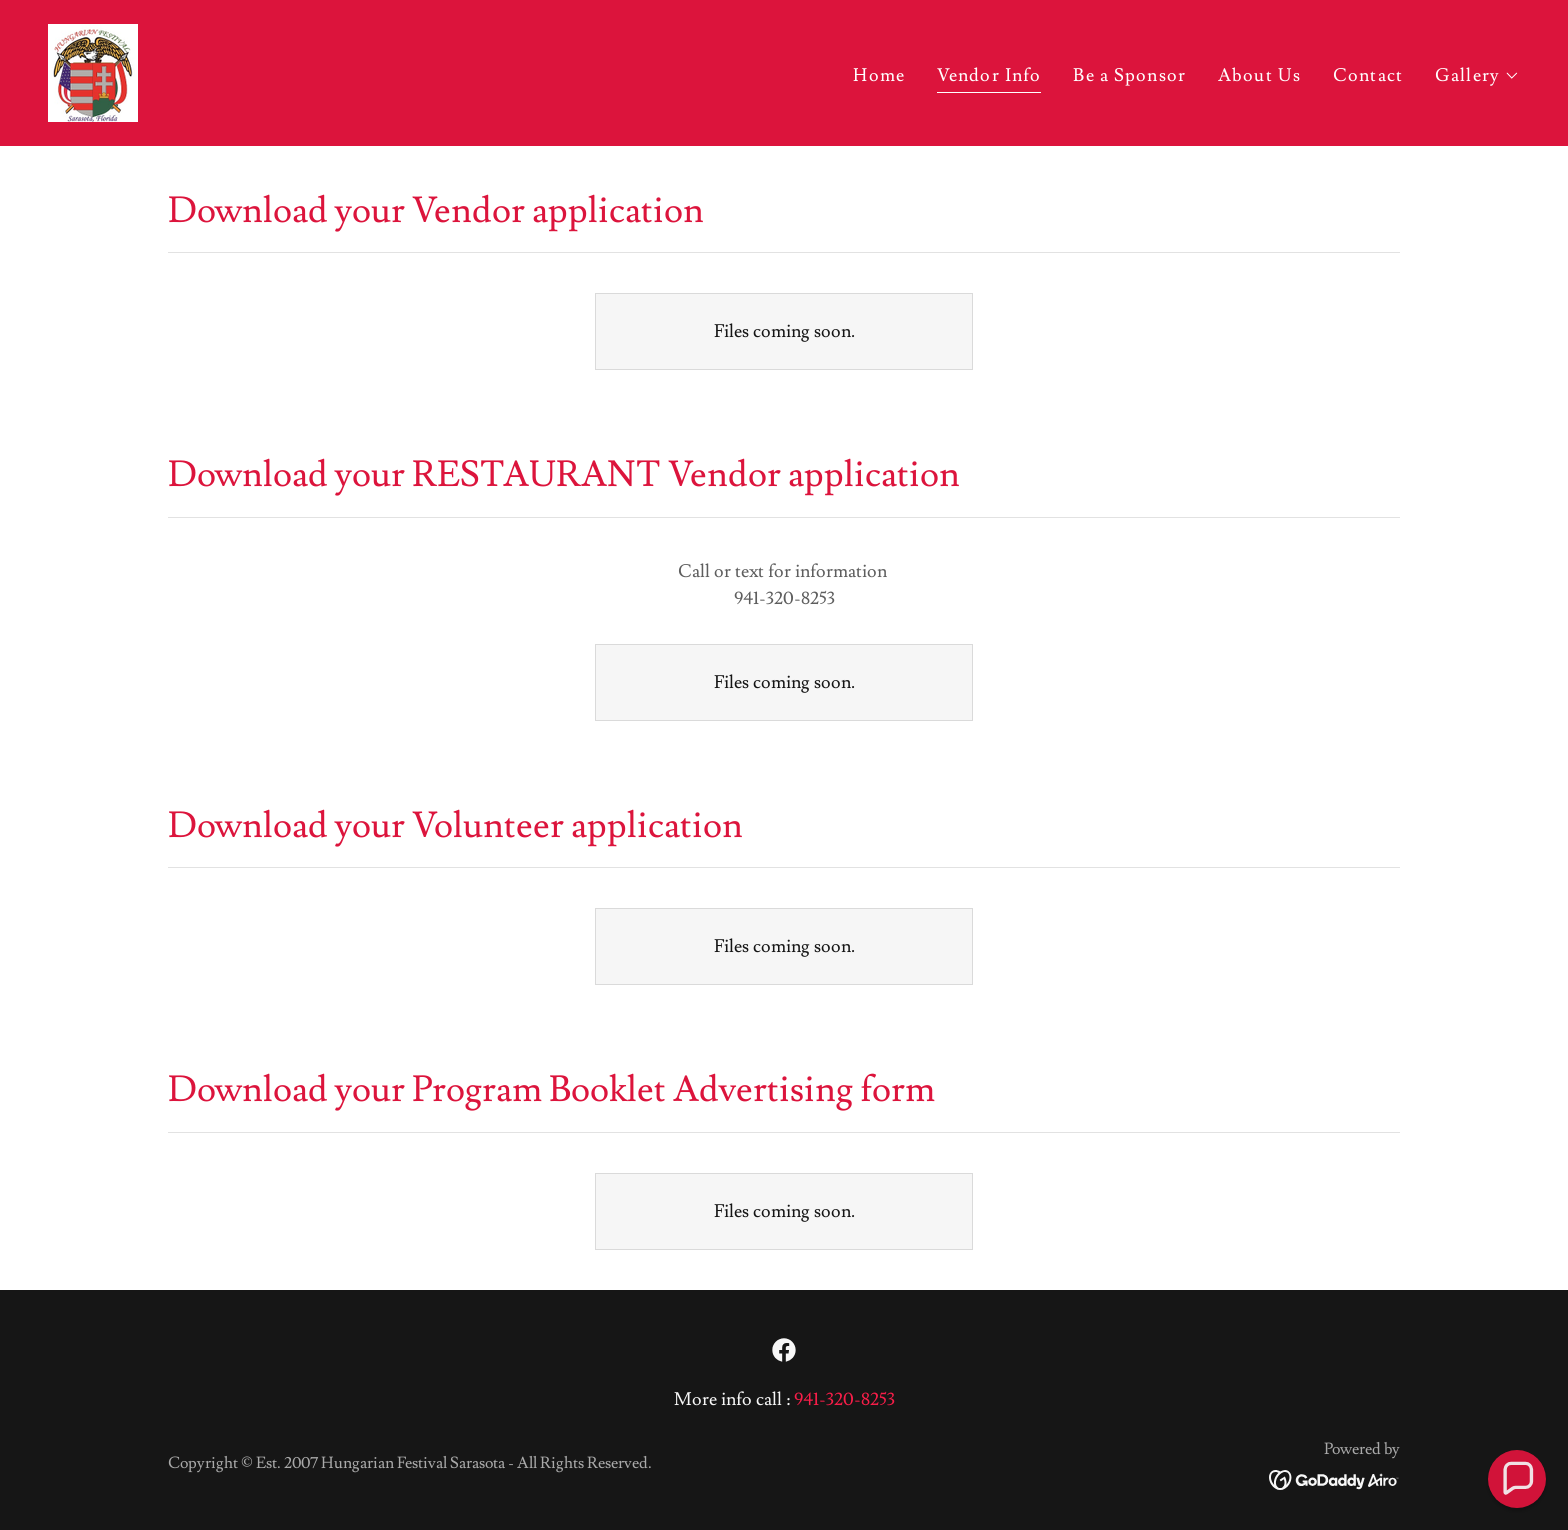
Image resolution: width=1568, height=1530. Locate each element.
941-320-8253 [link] (844, 1399)
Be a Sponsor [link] (1129, 75)
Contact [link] (1368, 75)
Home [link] (879, 75)
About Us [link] (1259, 75)
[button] (1477, 76)
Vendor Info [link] (989, 75)
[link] (93, 68)
